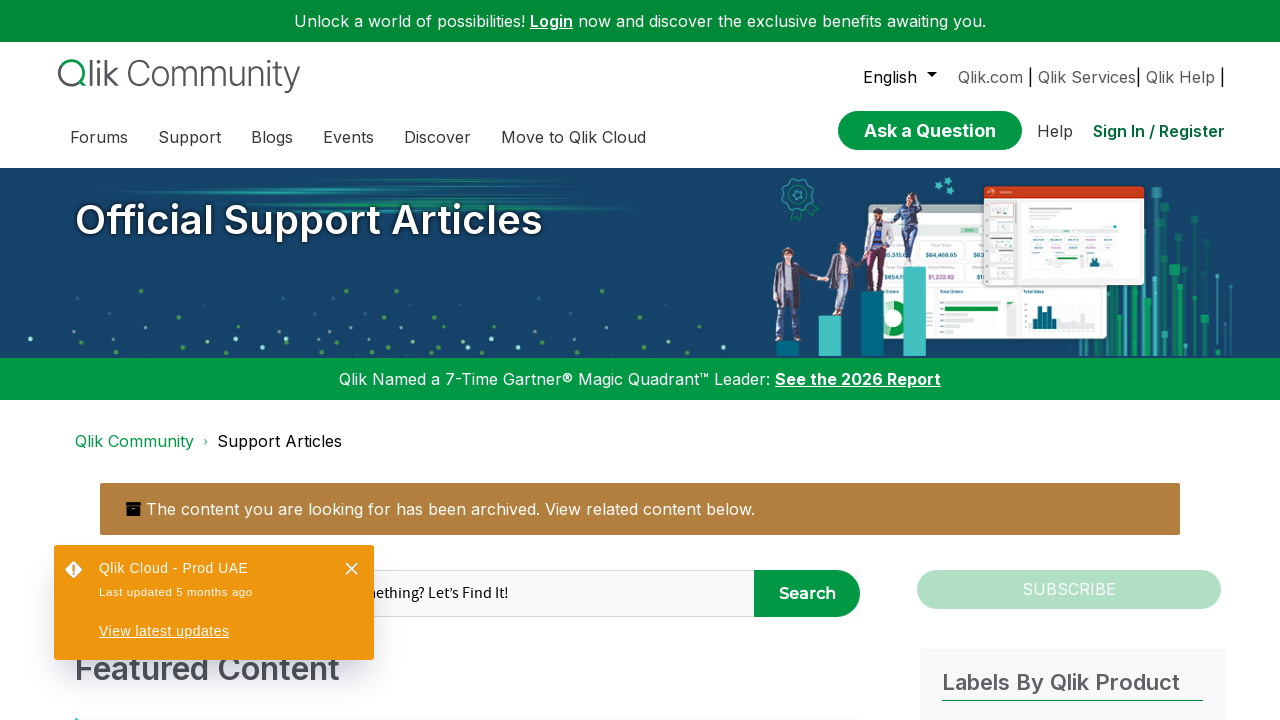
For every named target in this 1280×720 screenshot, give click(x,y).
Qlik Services (1087, 77)
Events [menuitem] (348, 137)
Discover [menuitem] (437, 137)
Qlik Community (134, 441)
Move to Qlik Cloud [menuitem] (573, 137)
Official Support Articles (309, 219)
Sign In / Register (1159, 131)
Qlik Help (1180, 77)
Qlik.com (990, 77)
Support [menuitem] (189, 137)
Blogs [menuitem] (272, 137)
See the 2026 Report (858, 379)
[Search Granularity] (167, 593)
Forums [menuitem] (99, 137)
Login (551, 21)
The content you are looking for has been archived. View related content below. (440, 509)
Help (1055, 131)
